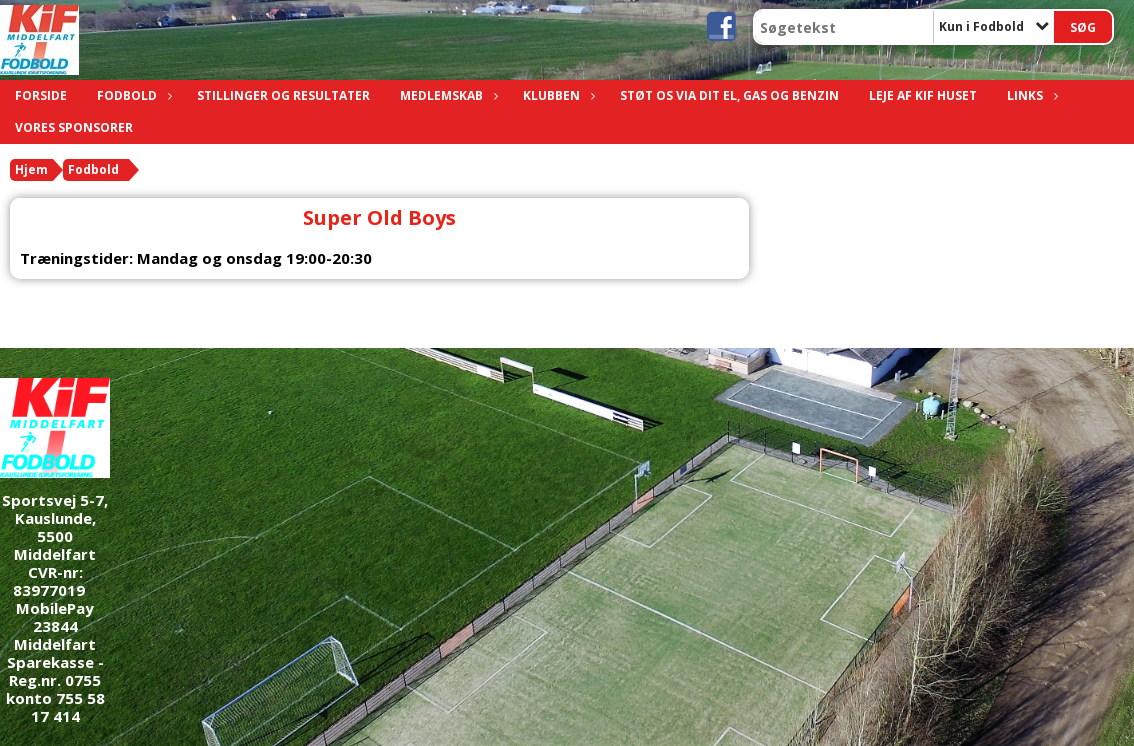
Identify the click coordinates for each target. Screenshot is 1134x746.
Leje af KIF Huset (923, 95)
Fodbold (132, 95)
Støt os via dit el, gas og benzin (729, 95)
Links (1030, 95)
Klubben (556, 95)
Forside (41, 95)
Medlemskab (446, 95)
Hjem (31, 169)
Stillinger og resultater (283, 95)
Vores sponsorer (74, 127)
